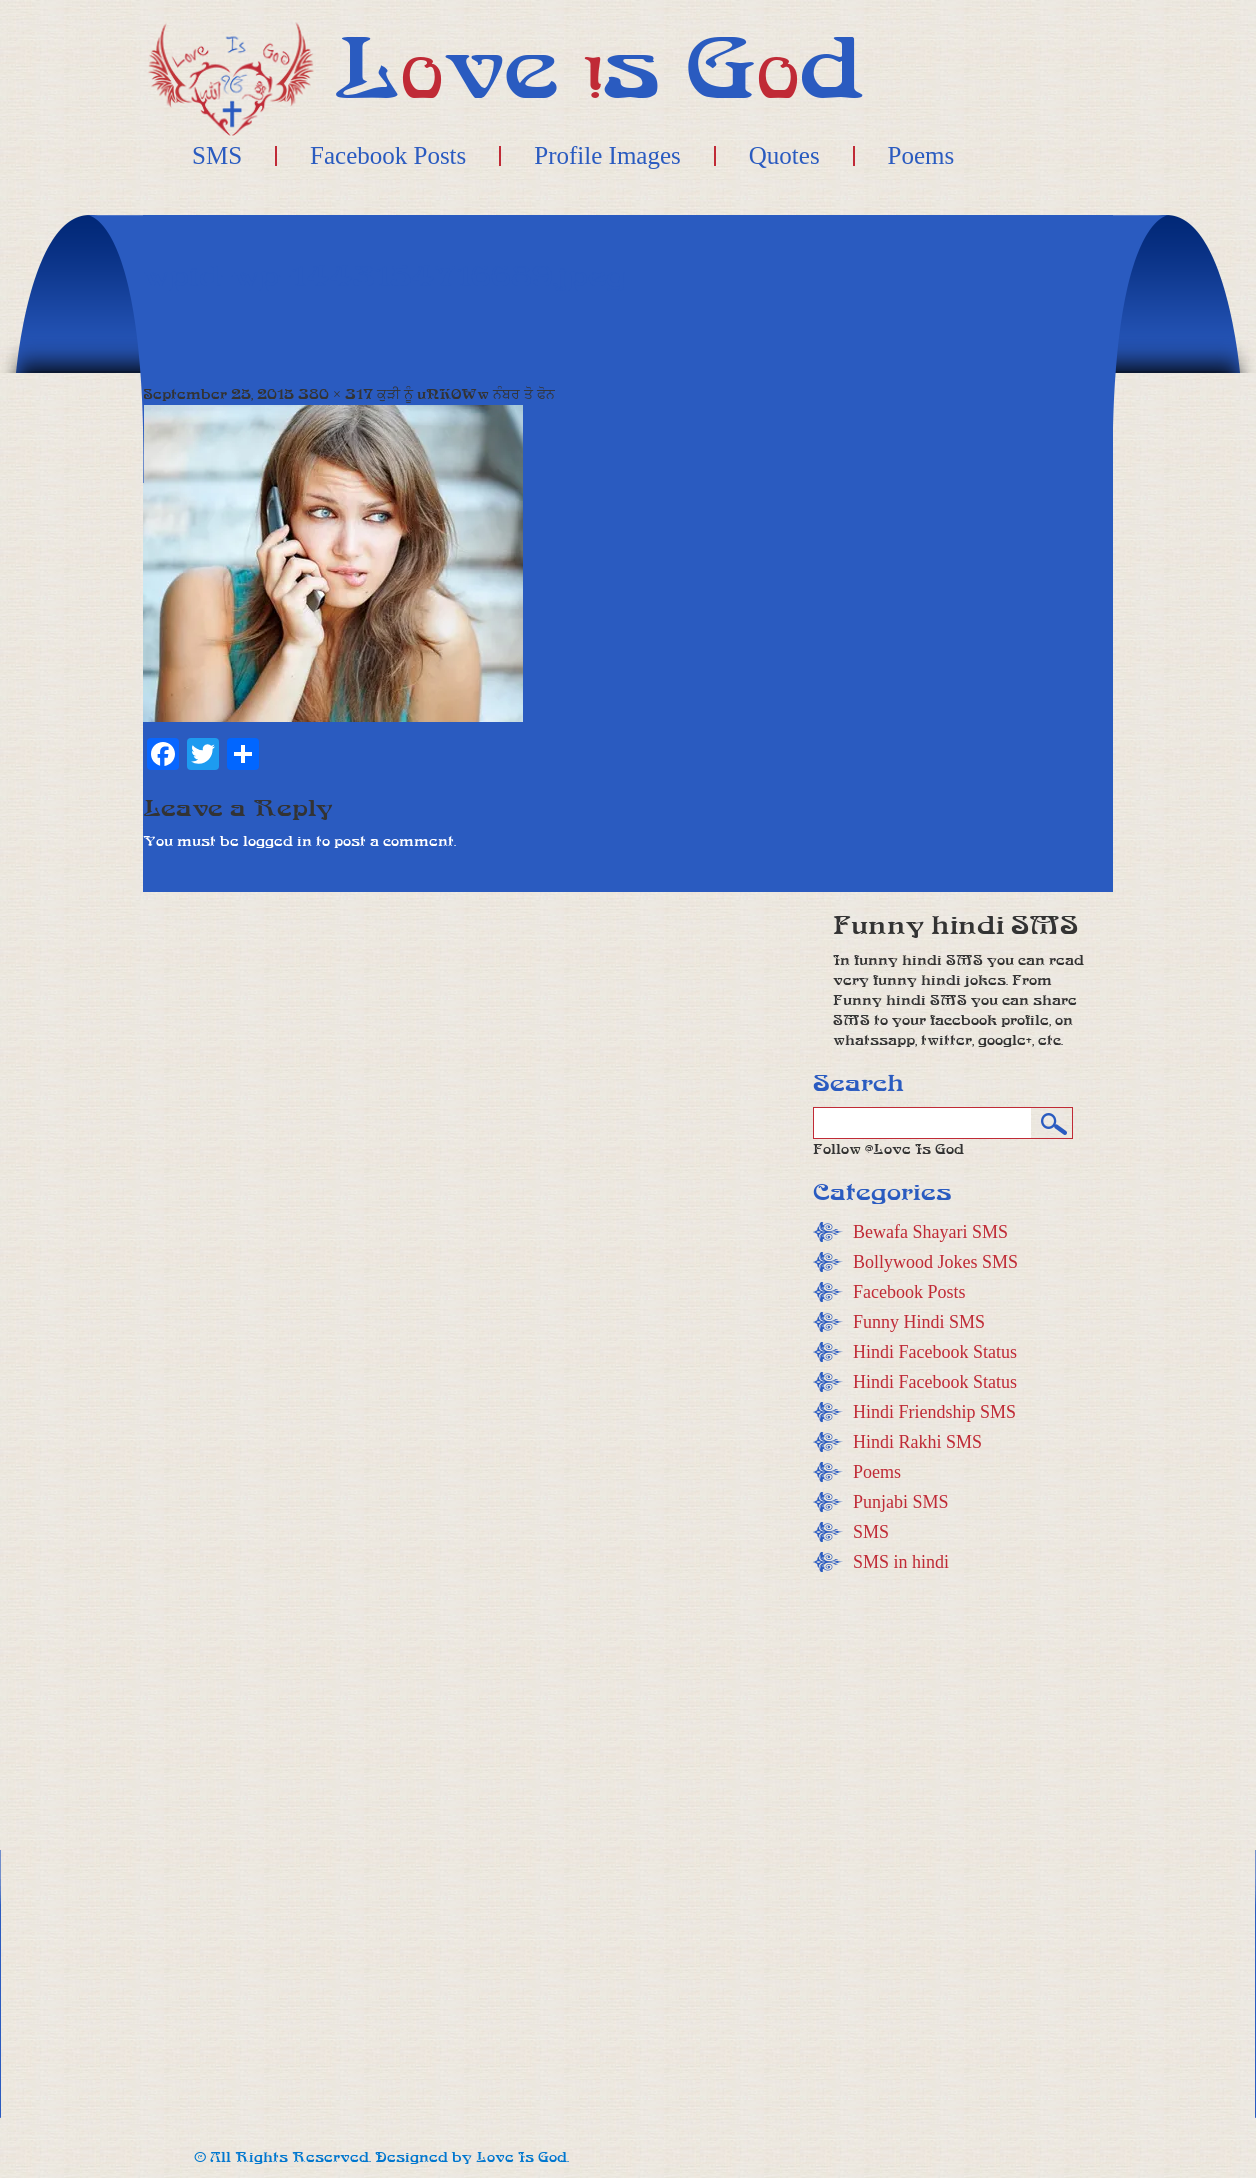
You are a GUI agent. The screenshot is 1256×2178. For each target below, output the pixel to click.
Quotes (784, 156)
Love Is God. (522, 2157)
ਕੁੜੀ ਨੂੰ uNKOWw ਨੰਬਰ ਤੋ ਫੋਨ (466, 394)
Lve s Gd (599, 69)
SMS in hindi (901, 1562)
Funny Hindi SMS (919, 1322)
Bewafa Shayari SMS (930, 1232)
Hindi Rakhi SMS (917, 1442)
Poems (921, 156)
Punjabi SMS (901, 1502)
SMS (217, 156)
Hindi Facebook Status (935, 1352)
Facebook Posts (388, 156)
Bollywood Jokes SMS (935, 1262)
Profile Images (607, 156)
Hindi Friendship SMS (934, 1412)
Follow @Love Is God (888, 1149)
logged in (277, 841)
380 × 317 (335, 394)
